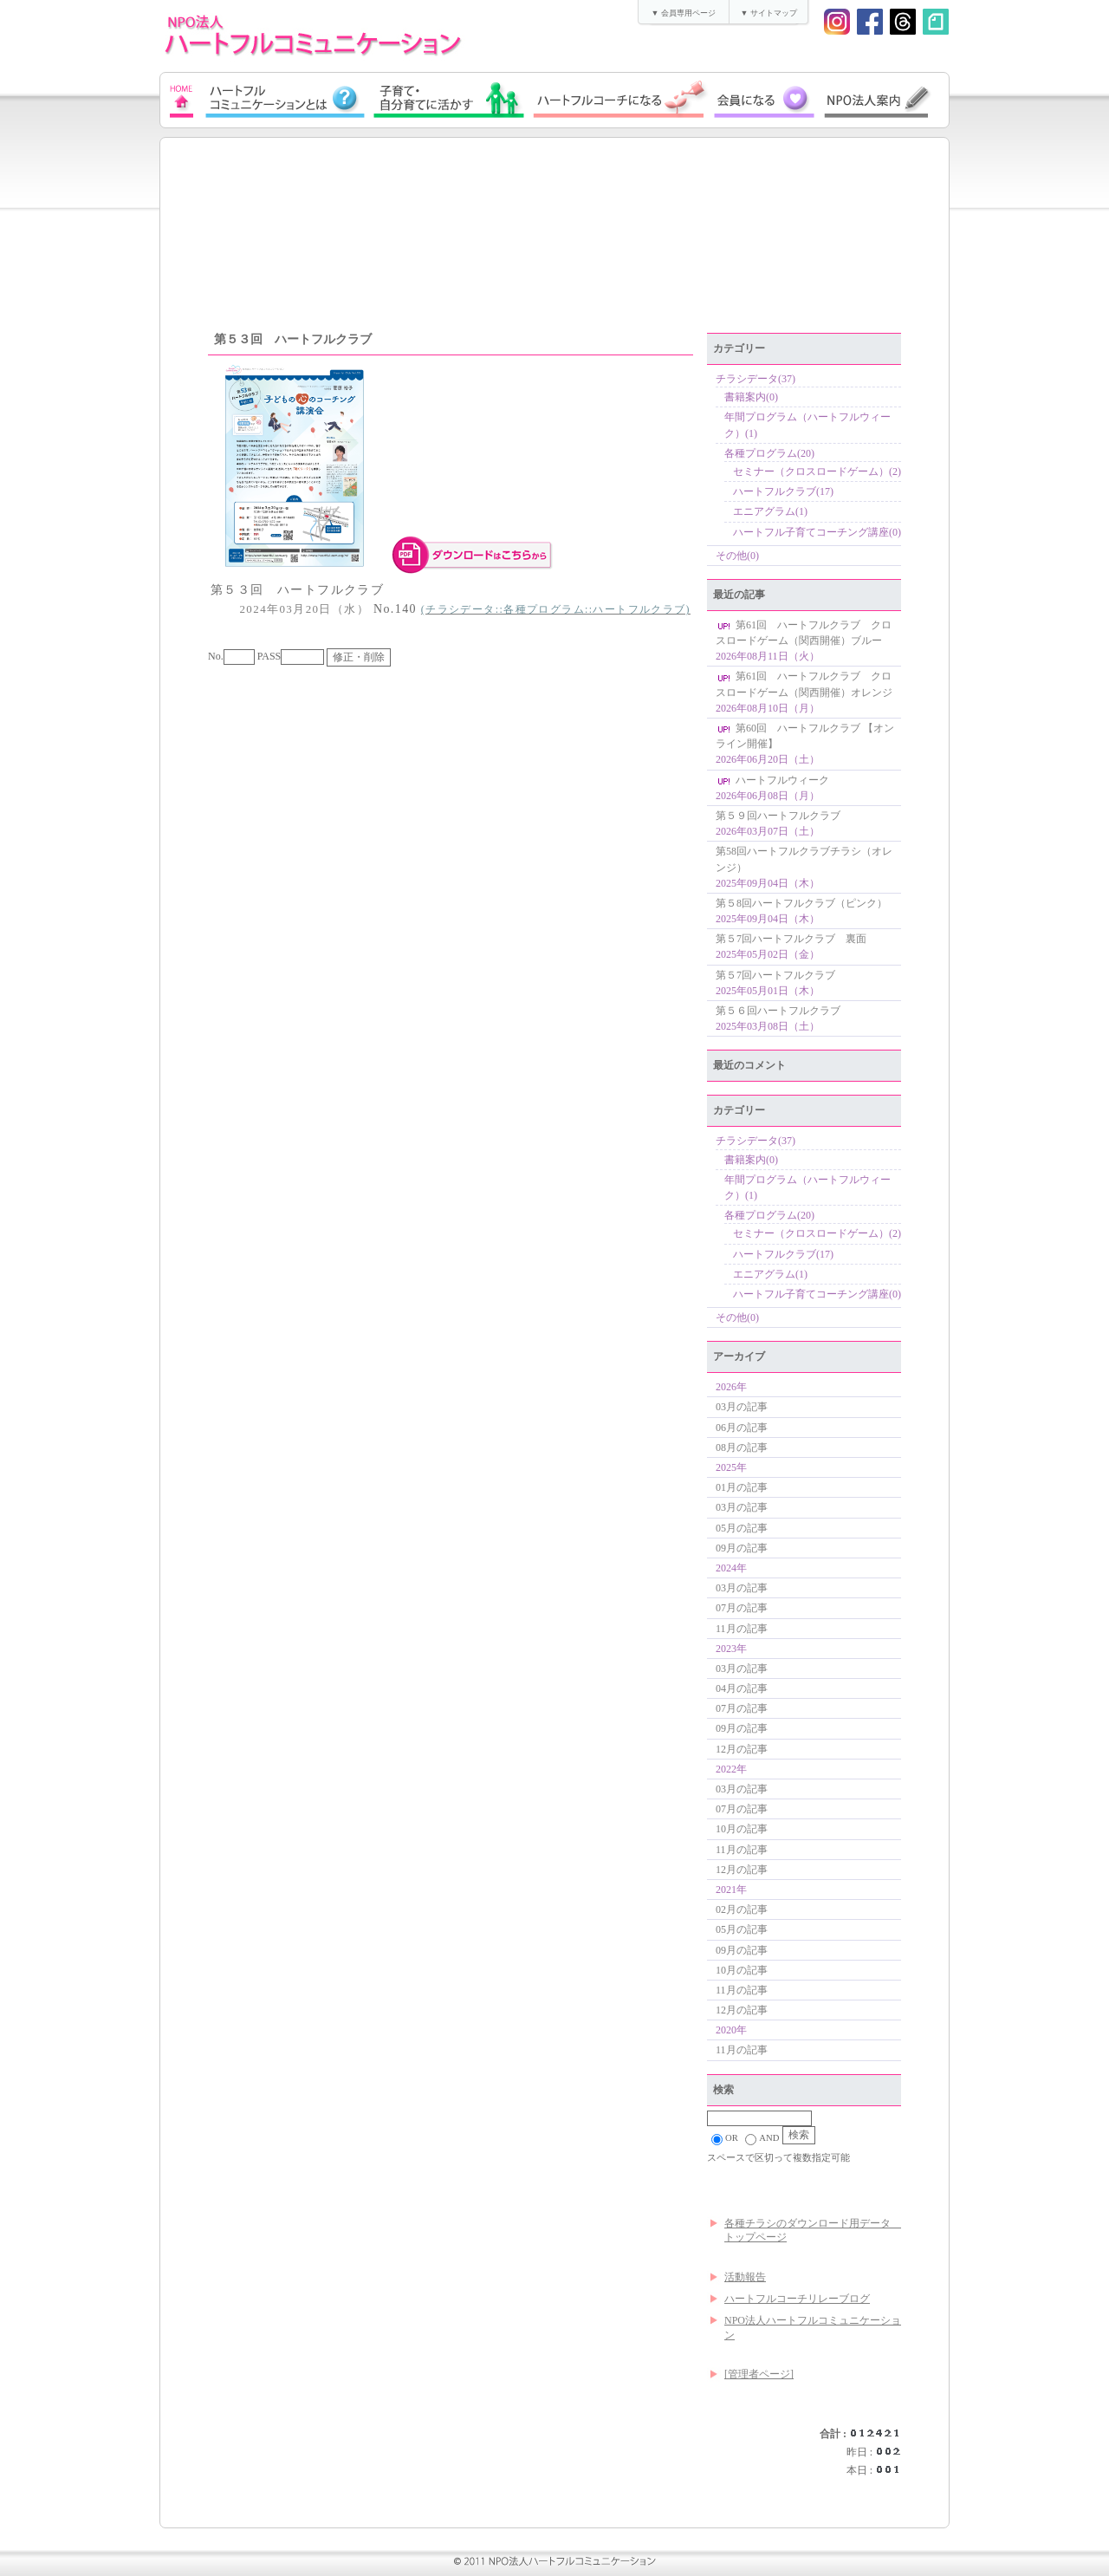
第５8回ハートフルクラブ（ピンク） (801, 903)
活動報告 (745, 2277)
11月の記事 (742, 1629)
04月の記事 (742, 1688)
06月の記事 (742, 1427)
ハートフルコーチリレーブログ (797, 2299)
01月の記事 (742, 1487)
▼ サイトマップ (768, 13)
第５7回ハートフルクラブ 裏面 (791, 939)
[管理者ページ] (759, 2374)
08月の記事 (742, 1447)
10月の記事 (742, 1829)
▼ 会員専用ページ (683, 13)
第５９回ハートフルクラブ (778, 816)
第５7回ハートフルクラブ (775, 975)
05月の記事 (742, 1528)
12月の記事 (742, 1749)
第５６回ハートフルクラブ (778, 1011)
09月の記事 (742, 1548)
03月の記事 (742, 1407)
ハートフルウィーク (772, 780)
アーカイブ (739, 1356)
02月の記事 (742, 1909)
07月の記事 (742, 1608)
